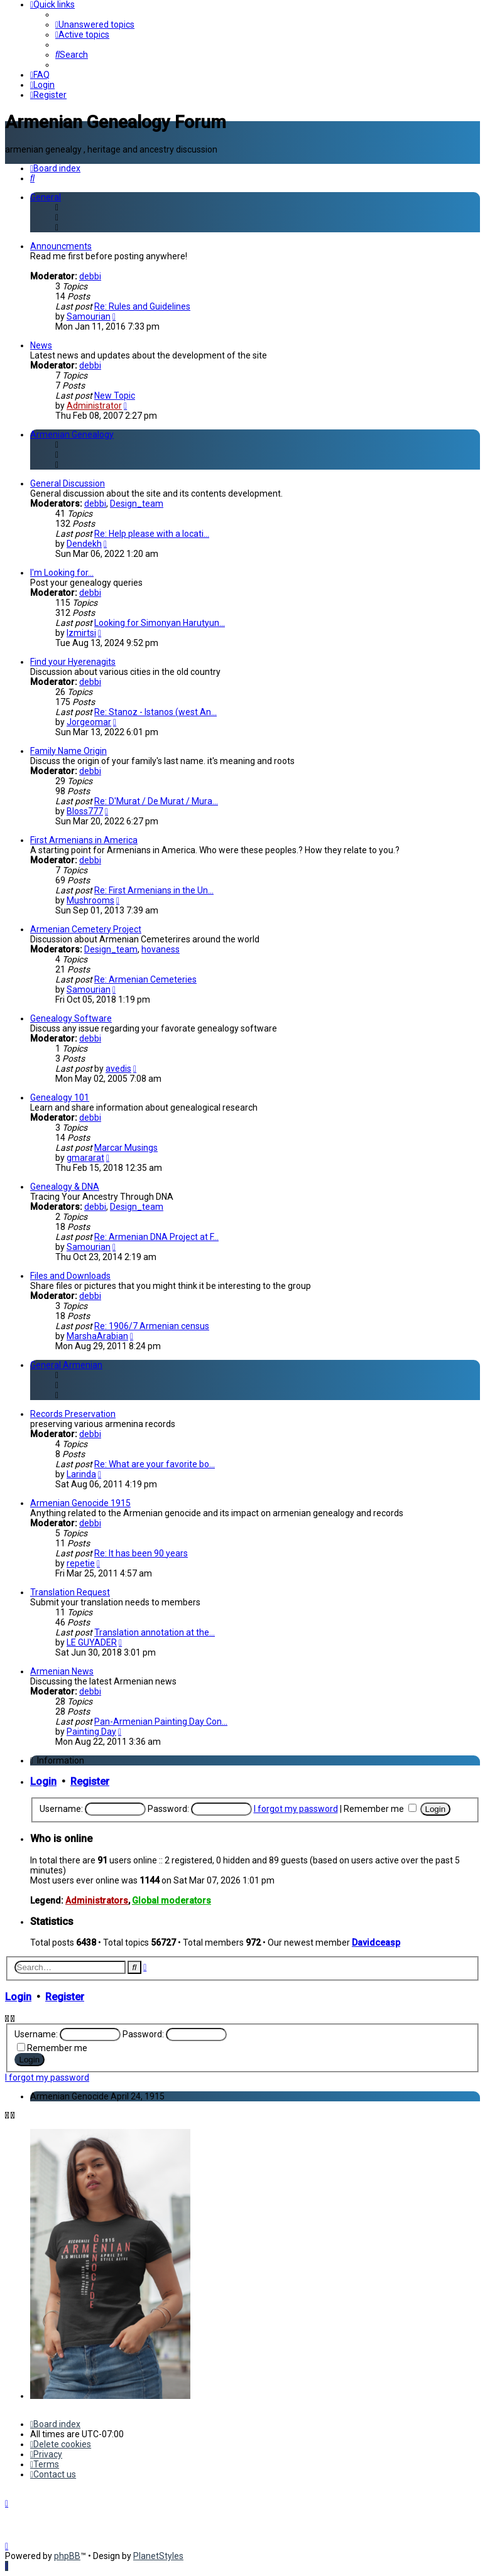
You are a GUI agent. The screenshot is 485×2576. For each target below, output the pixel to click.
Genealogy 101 (59, 1097)
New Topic (114, 396)
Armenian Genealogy (72, 434)
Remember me (380, 1809)
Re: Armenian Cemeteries (145, 979)
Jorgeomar (89, 722)
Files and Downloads (70, 1276)
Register (89, 1781)
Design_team (136, 503)
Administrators (96, 1900)
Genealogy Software (71, 1018)
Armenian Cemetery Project (85, 929)
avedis (118, 1069)
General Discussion (67, 483)
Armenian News (62, 1671)
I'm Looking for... (62, 573)
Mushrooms (90, 900)
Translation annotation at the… (154, 1632)
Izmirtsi (81, 633)
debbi (90, 276)
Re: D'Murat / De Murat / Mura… (156, 801)
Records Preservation (73, 1414)
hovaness (160, 949)
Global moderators (171, 1900)
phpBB (67, 2556)
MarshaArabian (97, 1336)
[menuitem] (94, 24)
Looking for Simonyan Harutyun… (159, 623)
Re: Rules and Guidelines (142, 306)
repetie (81, 1563)
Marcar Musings (126, 1148)
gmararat (85, 1158)
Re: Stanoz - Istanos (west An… (155, 712)
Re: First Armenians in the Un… (154, 890)
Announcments (61, 246)
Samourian (89, 316)
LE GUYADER (92, 1642)
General (45, 197)
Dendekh (84, 544)
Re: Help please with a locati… (151, 534)
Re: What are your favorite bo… (154, 1464)
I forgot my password (296, 1809)
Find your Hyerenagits (73, 662)
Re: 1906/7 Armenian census (151, 1326)
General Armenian (66, 1365)
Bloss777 (85, 811)
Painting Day (91, 1732)
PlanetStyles (158, 2556)
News (41, 345)
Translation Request (70, 1592)
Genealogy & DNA (64, 1187)
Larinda (81, 1474)
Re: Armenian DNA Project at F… (156, 1237)
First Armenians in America (84, 840)
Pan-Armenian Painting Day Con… (160, 1721)
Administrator (94, 406)
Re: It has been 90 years (141, 1553)
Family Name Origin (68, 751)
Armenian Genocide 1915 (80, 1503)
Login (43, 1781)
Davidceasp (376, 1942)
